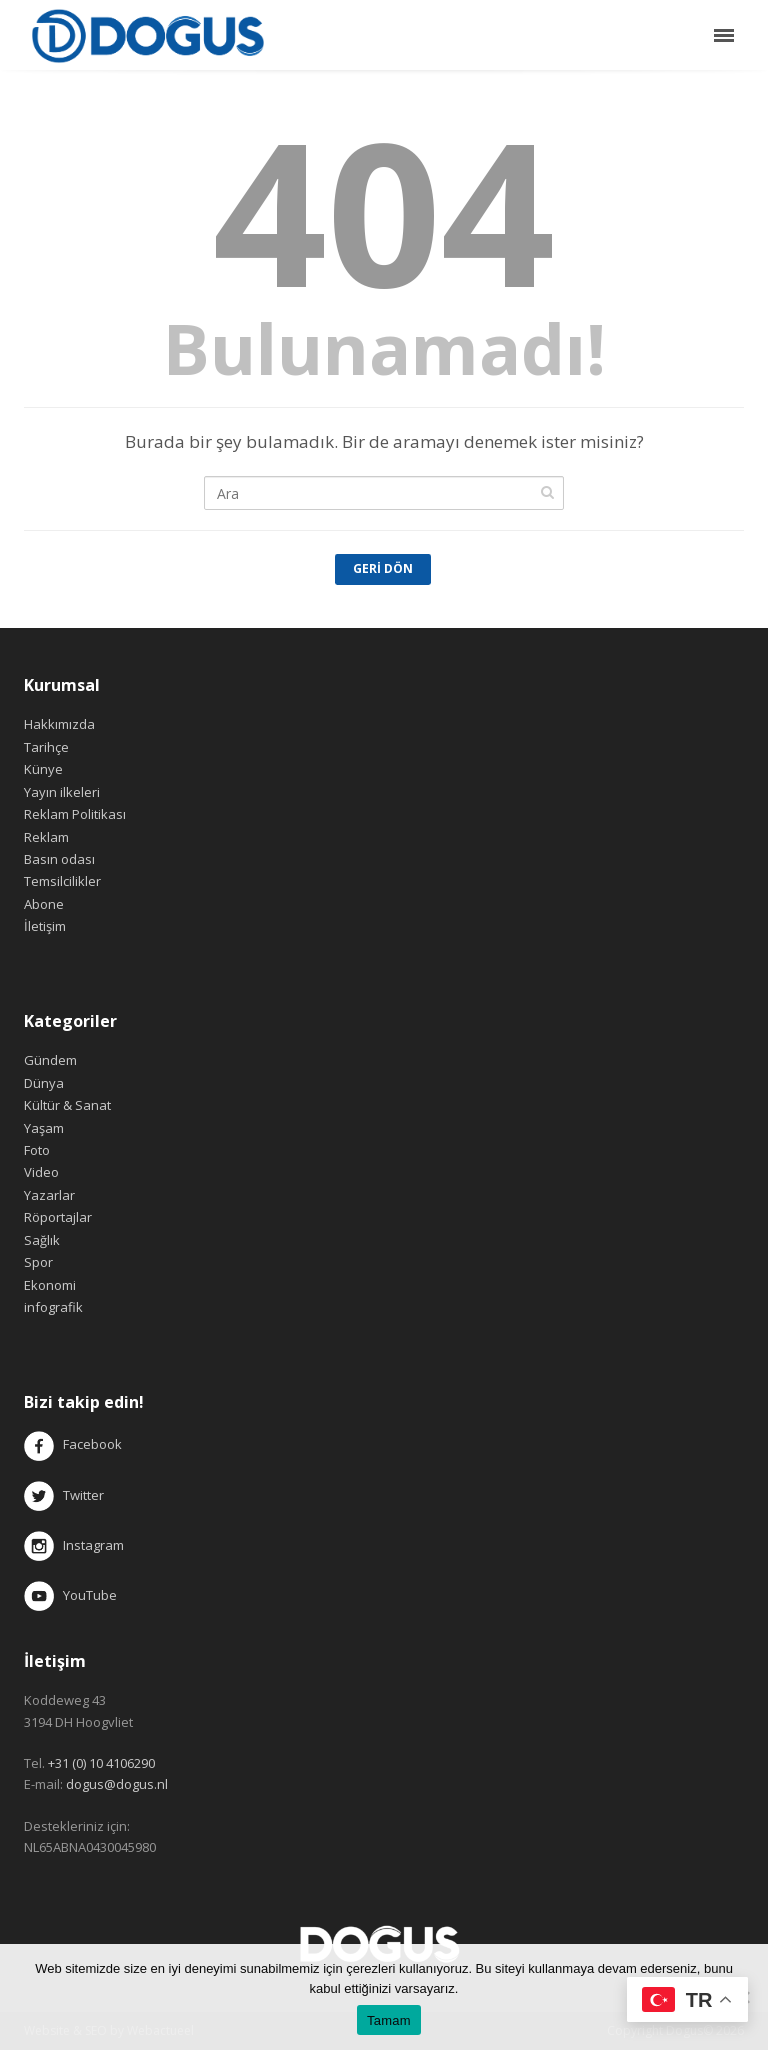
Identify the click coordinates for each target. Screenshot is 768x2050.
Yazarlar (49, 1195)
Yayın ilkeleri (62, 792)
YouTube (70, 1595)
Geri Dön (383, 568)
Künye (43, 769)
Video (41, 1172)
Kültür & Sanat (67, 1105)
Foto (37, 1150)
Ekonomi (50, 1285)
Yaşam (44, 1128)
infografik (53, 1307)
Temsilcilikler (62, 881)
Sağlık (42, 1240)
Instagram (75, 1545)
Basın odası (59, 859)
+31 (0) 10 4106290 (101, 1763)
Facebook (92, 1445)
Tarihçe (46, 747)
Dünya (44, 1083)
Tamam (389, 2020)
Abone (44, 904)
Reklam (46, 837)
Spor (38, 1262)
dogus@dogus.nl (117, 1784)
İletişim (45, 926)
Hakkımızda (59, 724)
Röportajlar (58, 1217)
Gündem (50, 1060)
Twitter (64, 1495)
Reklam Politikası (75, 814)
